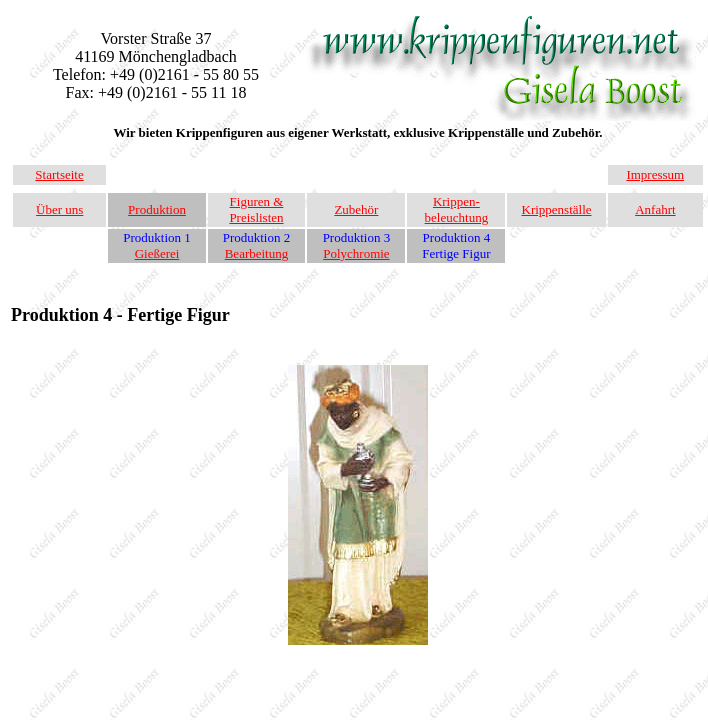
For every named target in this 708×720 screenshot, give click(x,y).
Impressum (655, 174)
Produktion (157, 209)
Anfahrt (655, 209)
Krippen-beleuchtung (457, 209)
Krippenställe (557, 209)
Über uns (59, 209)
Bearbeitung (257, 253)
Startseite (59, 174)
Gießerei (157, 253)
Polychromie (356, 253)
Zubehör (356, 209)
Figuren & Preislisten (256, 209)
